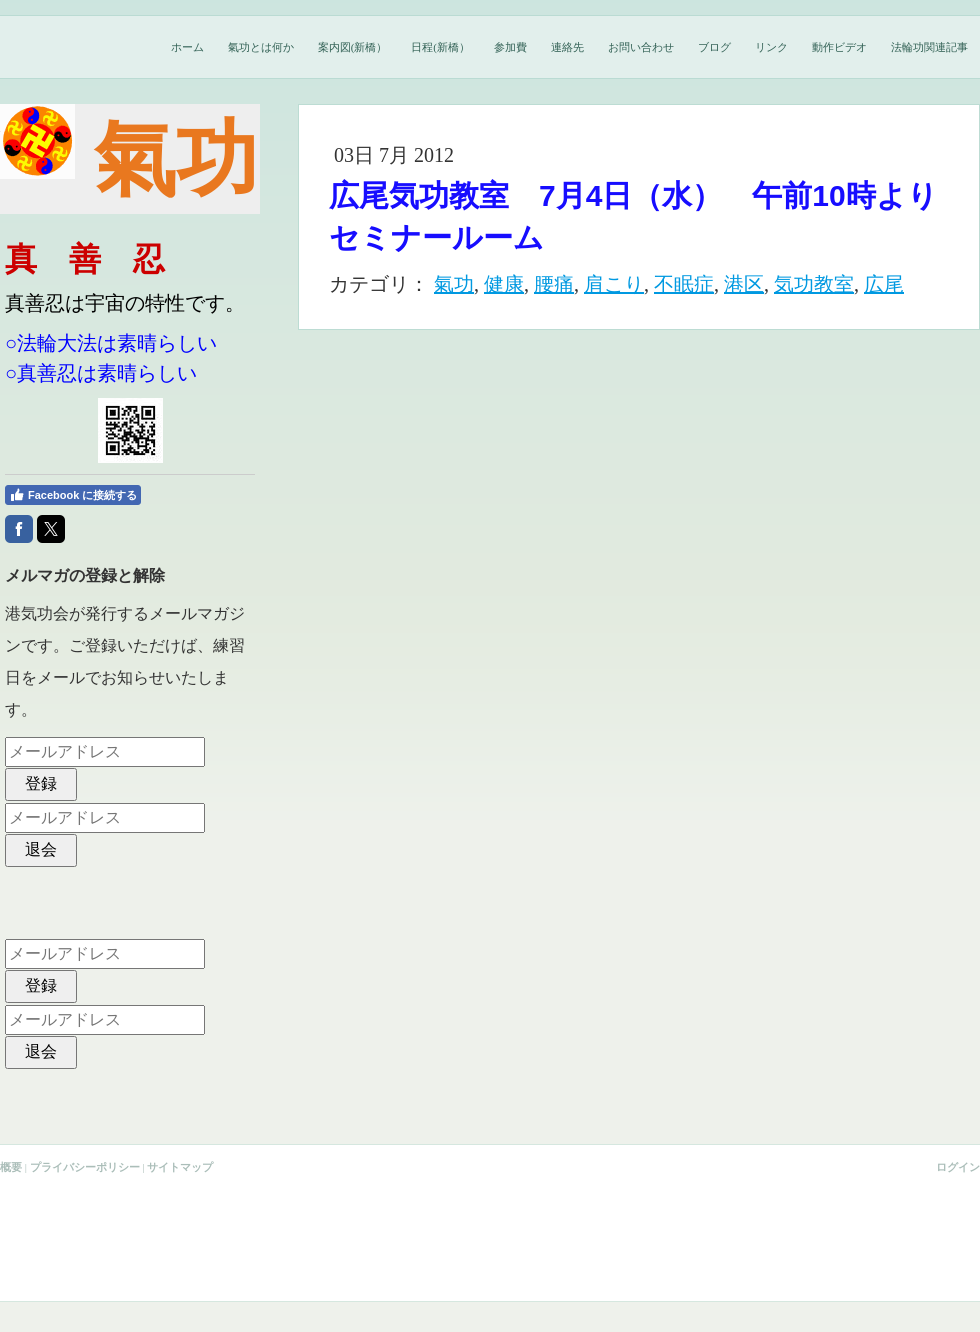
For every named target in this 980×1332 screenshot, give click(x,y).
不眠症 (684, 284)
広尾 (884, 284)
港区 (744, 284)
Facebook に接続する (73, 495)
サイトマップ (180, 1167)
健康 (504, 284)
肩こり (614, 284)
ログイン (958, 1167)
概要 (11, 1167)
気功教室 (814, 284)
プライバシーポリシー (85, 1167)
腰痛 (554, 284)
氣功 (454, 284)
